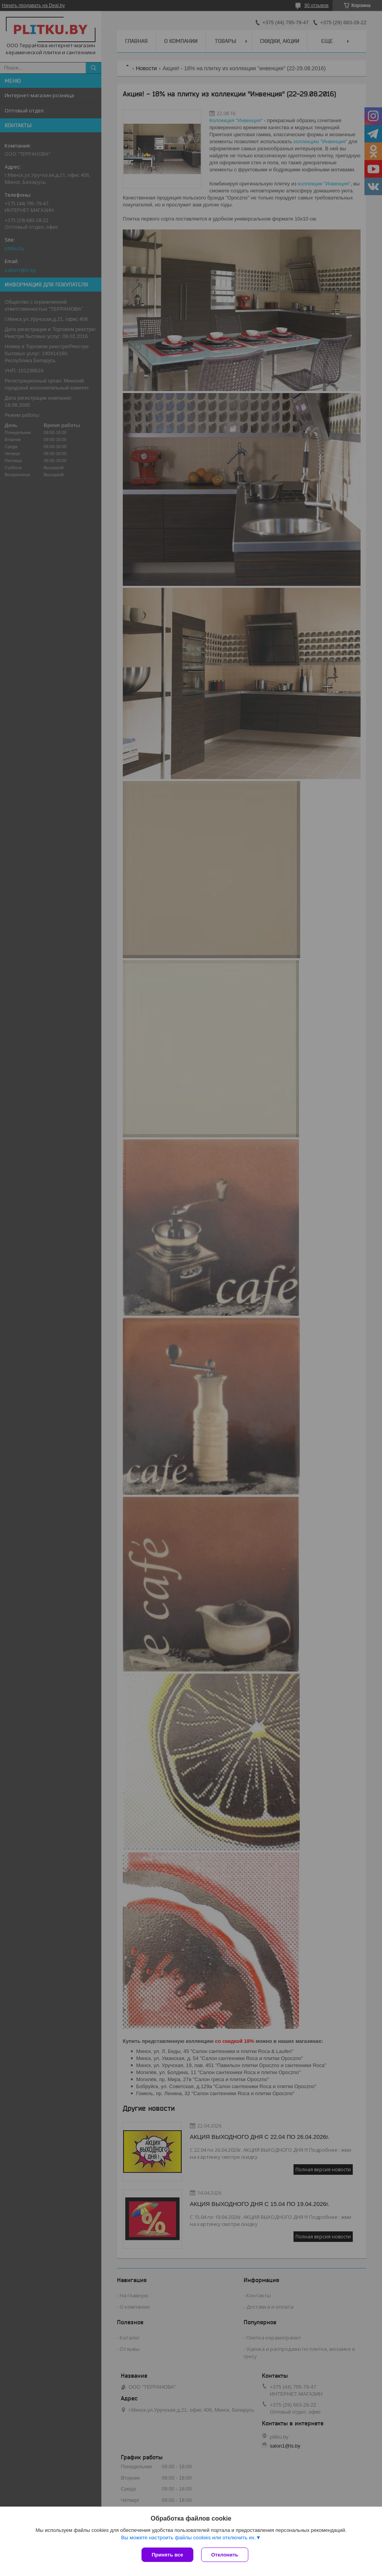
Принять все (167, 2555)
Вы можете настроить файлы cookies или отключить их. (188, 2537)
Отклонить (224, 2555)
